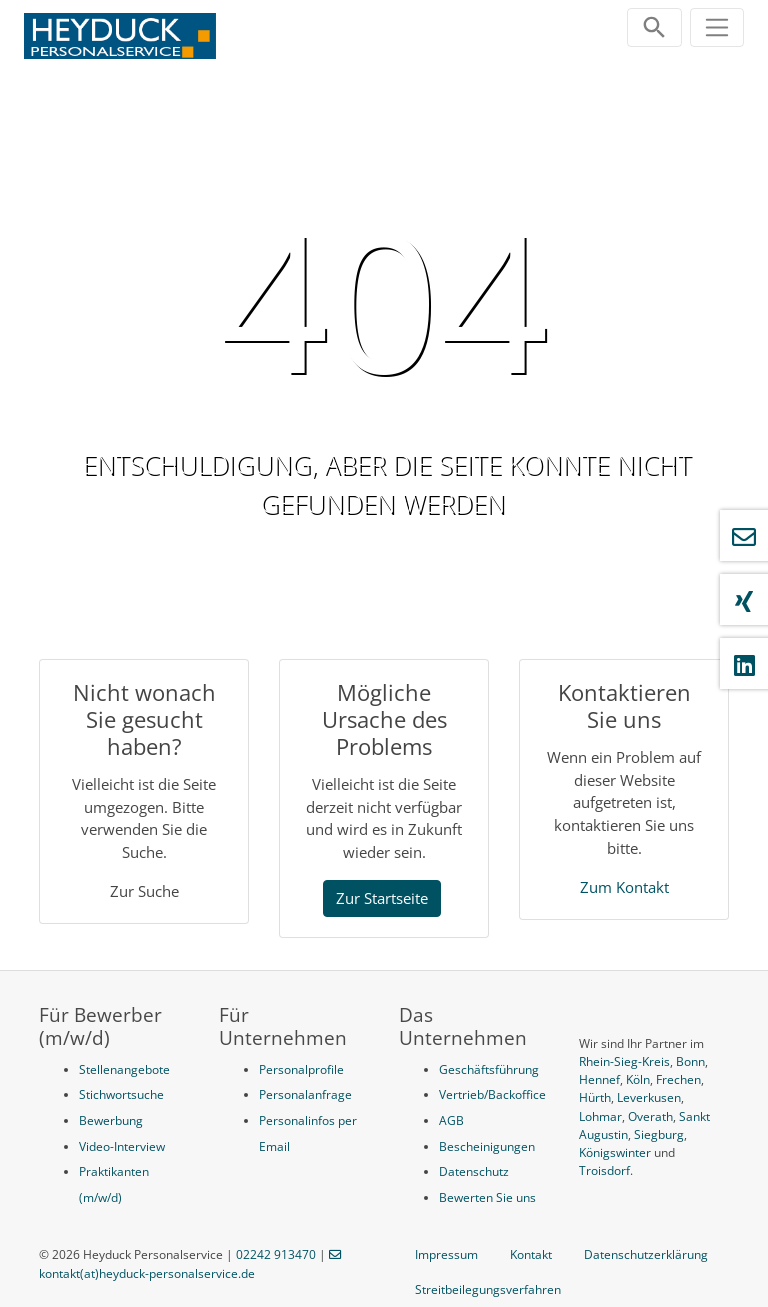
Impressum (446, 1254)
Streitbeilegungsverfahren (488, 1289)
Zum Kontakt (624, 887)
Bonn (690, 1061)
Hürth (595, 1097)
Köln (638, 1079)
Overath (650, 1116)
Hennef (599, 1079)
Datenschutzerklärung (646, 1254)
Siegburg (659, 1134)
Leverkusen (649, 1097)
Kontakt (531, 1254)
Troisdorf (604, 1170)
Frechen (678, 1079)
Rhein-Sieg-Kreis (624, 1061)
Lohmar (600, 1116)
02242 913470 (276, 1254)
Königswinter (615, 1152)
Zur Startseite (382, 898)
